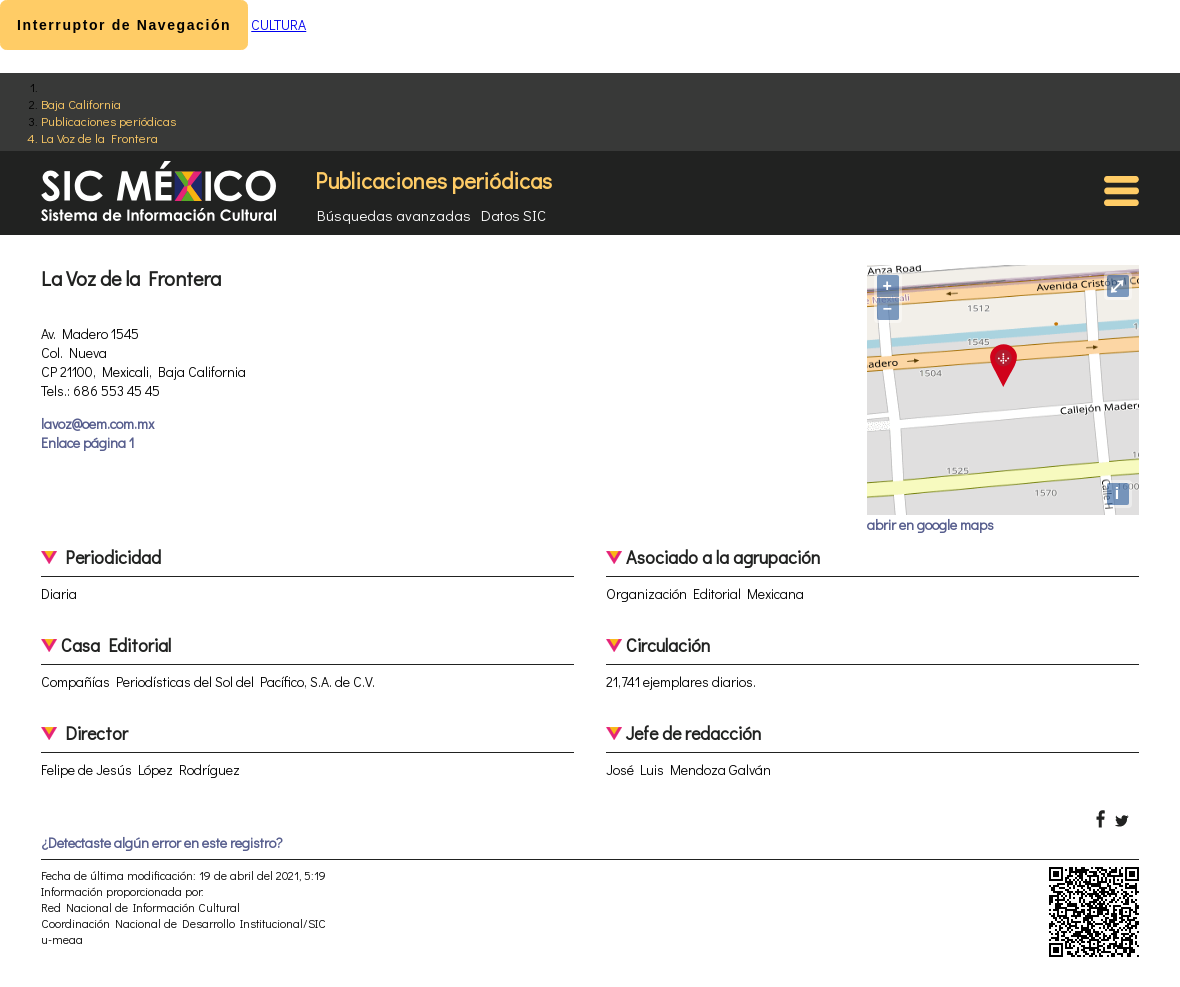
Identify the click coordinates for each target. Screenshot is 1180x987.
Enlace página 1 (87, 442)
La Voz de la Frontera (99, 137)
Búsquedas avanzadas (394, 215)
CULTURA (278, 24)
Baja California (81, 103)
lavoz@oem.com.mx (97, 423)
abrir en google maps (930, 524)
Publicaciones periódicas (108, 120)
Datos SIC (513, 215)
